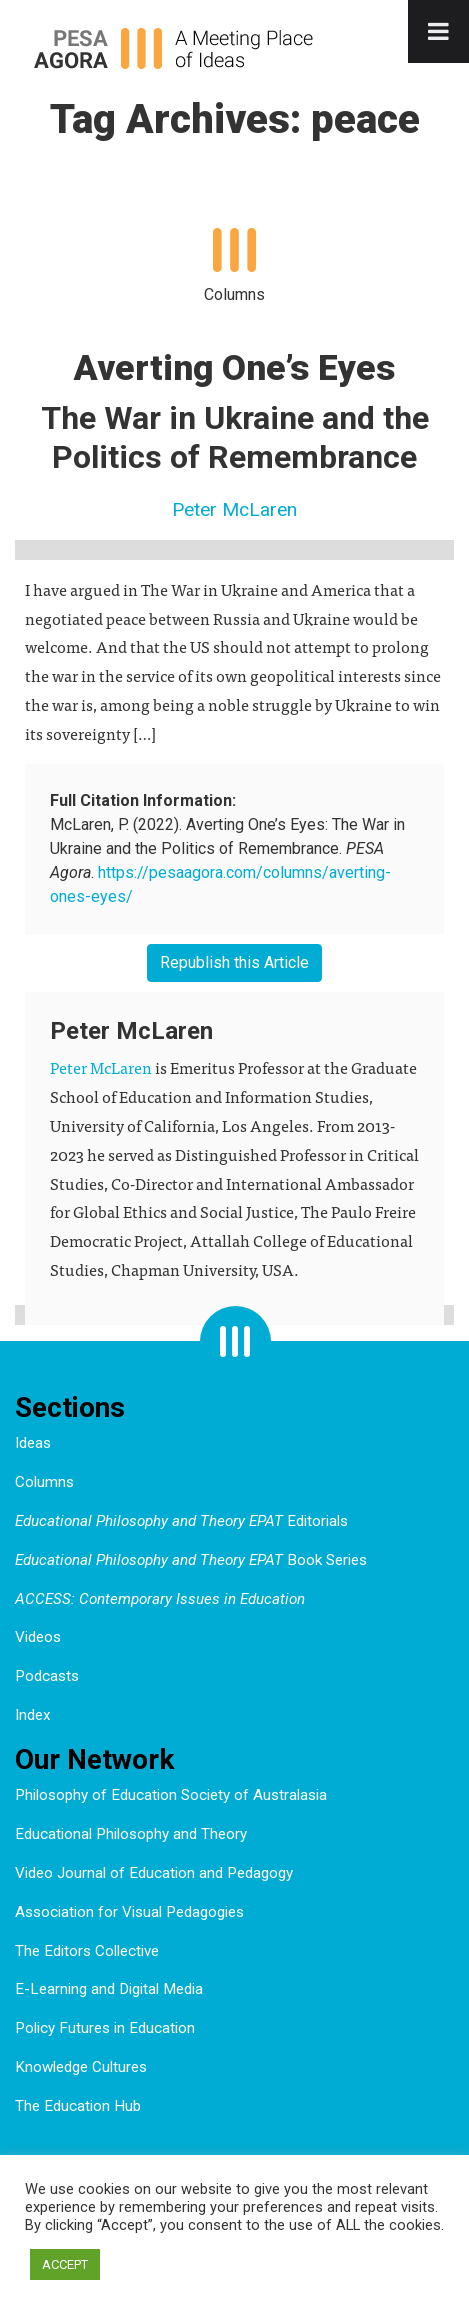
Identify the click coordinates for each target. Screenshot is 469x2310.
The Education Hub (78, 2106)
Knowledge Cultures (81, 2067)
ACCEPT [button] (65, 2264)
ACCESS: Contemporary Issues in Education (160, 1599)
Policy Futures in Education (105, 2028)
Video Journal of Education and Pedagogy (154, 1873)
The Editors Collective (87, 1951)
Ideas (33, 1443)
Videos (38, 1637)
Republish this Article (234, 962)
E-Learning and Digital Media (109, 1989)
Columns (44, 1482)
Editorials (181, 1521)
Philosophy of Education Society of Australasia (171, 1795)
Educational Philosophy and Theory (131, 1834)
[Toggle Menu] (438, 31)
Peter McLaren (234, 509)
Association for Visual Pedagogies (129, 1912)
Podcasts (47, 1676)
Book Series (191, 1560)
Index (33, 1715)
